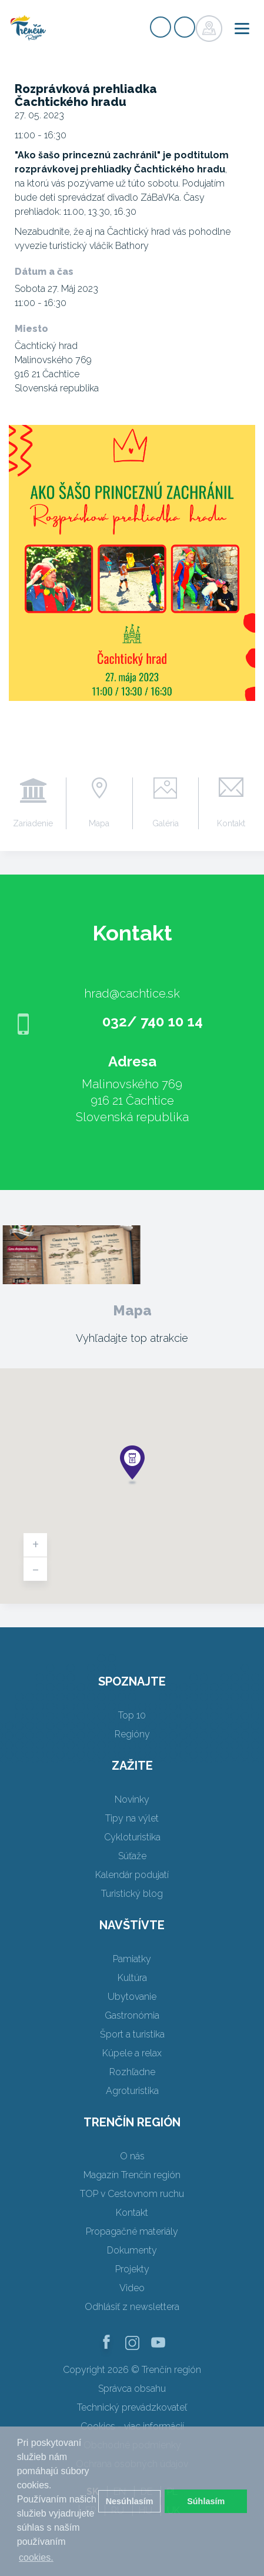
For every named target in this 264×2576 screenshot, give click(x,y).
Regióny (132, 1734)
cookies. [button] (36, 2557)
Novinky (132, 1799)
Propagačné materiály (132, 2231)
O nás (132, 2156)
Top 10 (132, 1715)
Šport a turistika (132, 2034)
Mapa (99, 823)
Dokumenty (132, 2250)
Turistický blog (132, 1893)
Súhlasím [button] (206, 2501)
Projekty (132, 2269)
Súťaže (132, 1856)
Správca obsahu (132, 2388)
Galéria (165, 823)
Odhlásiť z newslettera (132, 2306)
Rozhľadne (132, 2072)
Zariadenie (33, 823)
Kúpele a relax (132, 2053)
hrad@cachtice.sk (132, 993)
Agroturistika (132, 2090)
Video (132, 2288)
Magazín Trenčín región (132, 2175)
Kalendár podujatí (132, 1874)
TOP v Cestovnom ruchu (132, 2193)
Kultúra (132, 1977)
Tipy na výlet (132, 1818)
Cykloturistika (132, 1837)
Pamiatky (132, 1959)
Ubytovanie (132, 1996)
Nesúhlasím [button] (129, 2501)
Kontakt (231, 823)
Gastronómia (132, 2015)
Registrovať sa (160, 27)
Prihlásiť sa (184, 27)
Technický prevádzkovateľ (132, 2407)
